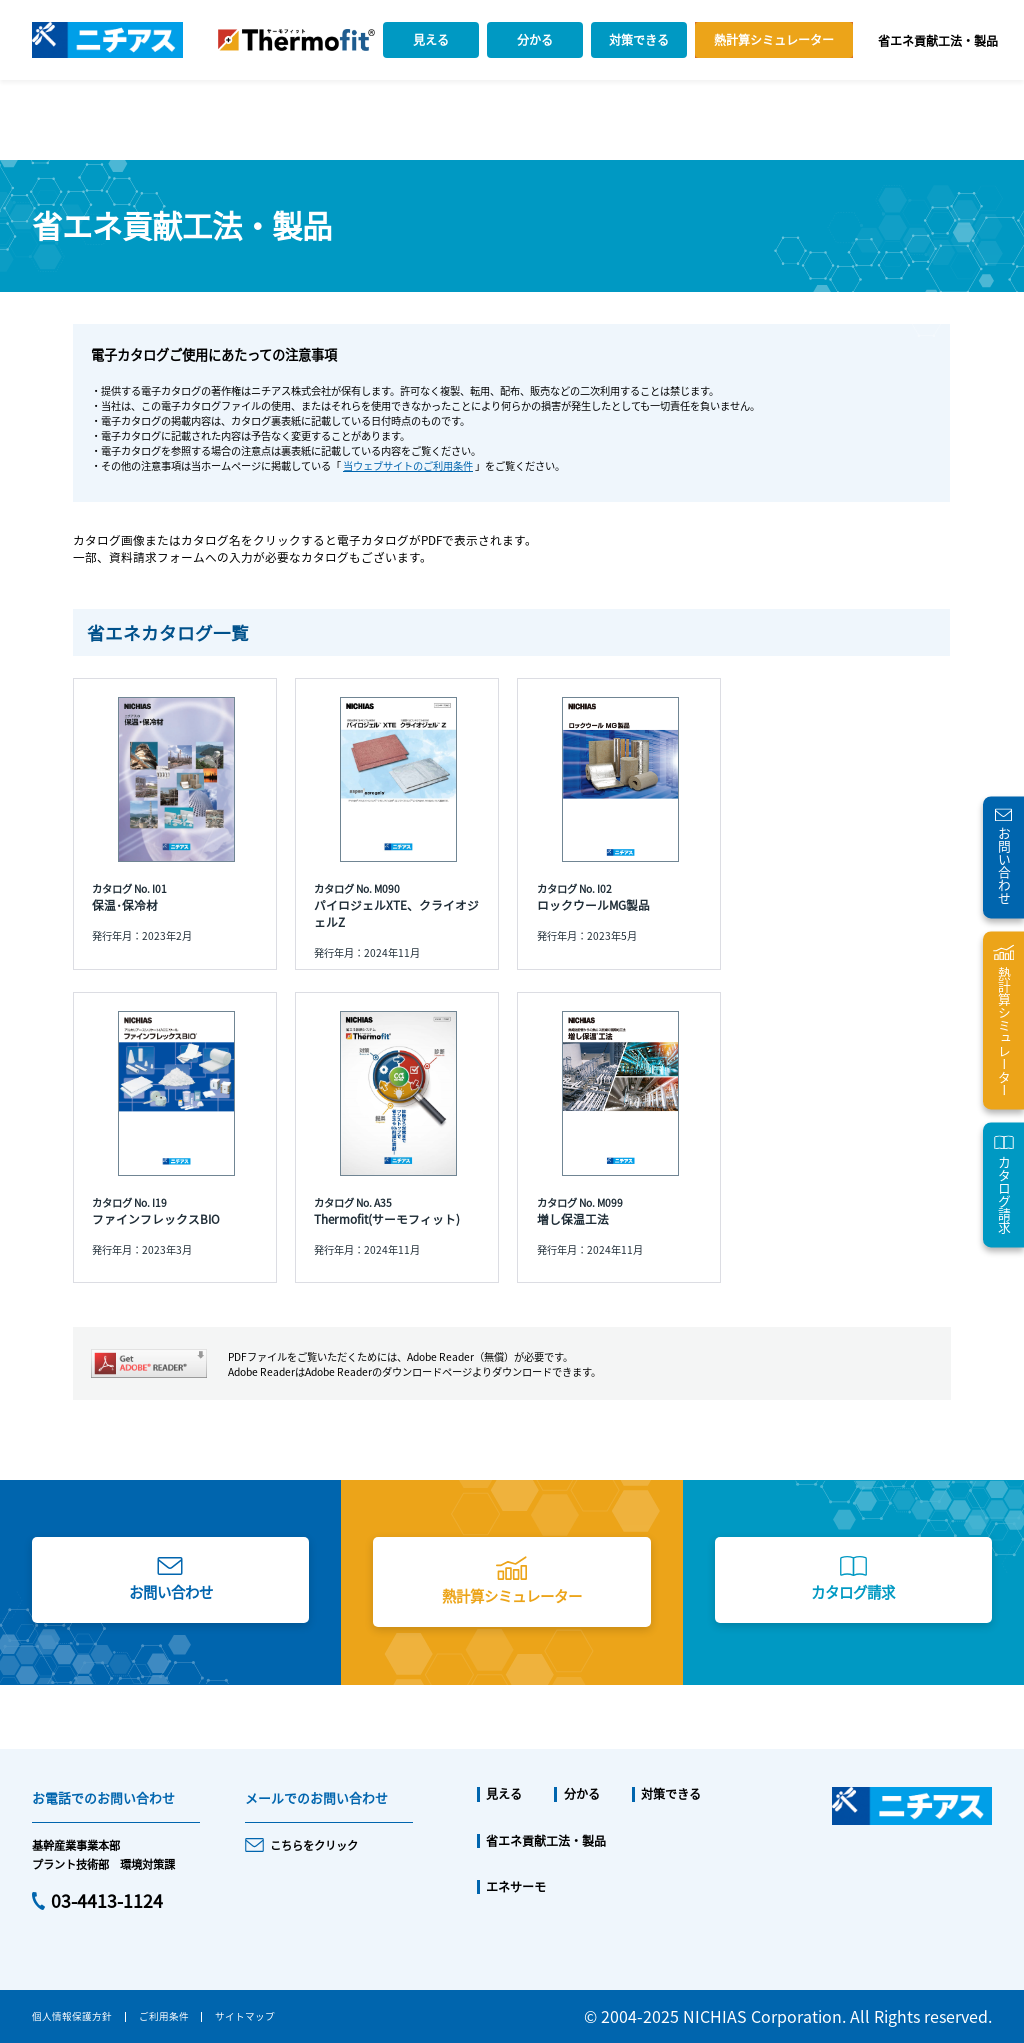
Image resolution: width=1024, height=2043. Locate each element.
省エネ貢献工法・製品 (938, 40)
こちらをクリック (314, 1845)
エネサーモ (516, 1887)
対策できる (639, 39)
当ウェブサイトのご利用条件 (408, 465)
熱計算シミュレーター (774, 39)
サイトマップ (245, 2016)
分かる (535, 39)
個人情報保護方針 (72, 2016)
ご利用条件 (164, 2016)
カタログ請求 (853, 1591)
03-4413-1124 (107, 1900)
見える (431, 39)
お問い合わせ (171, 1591)
